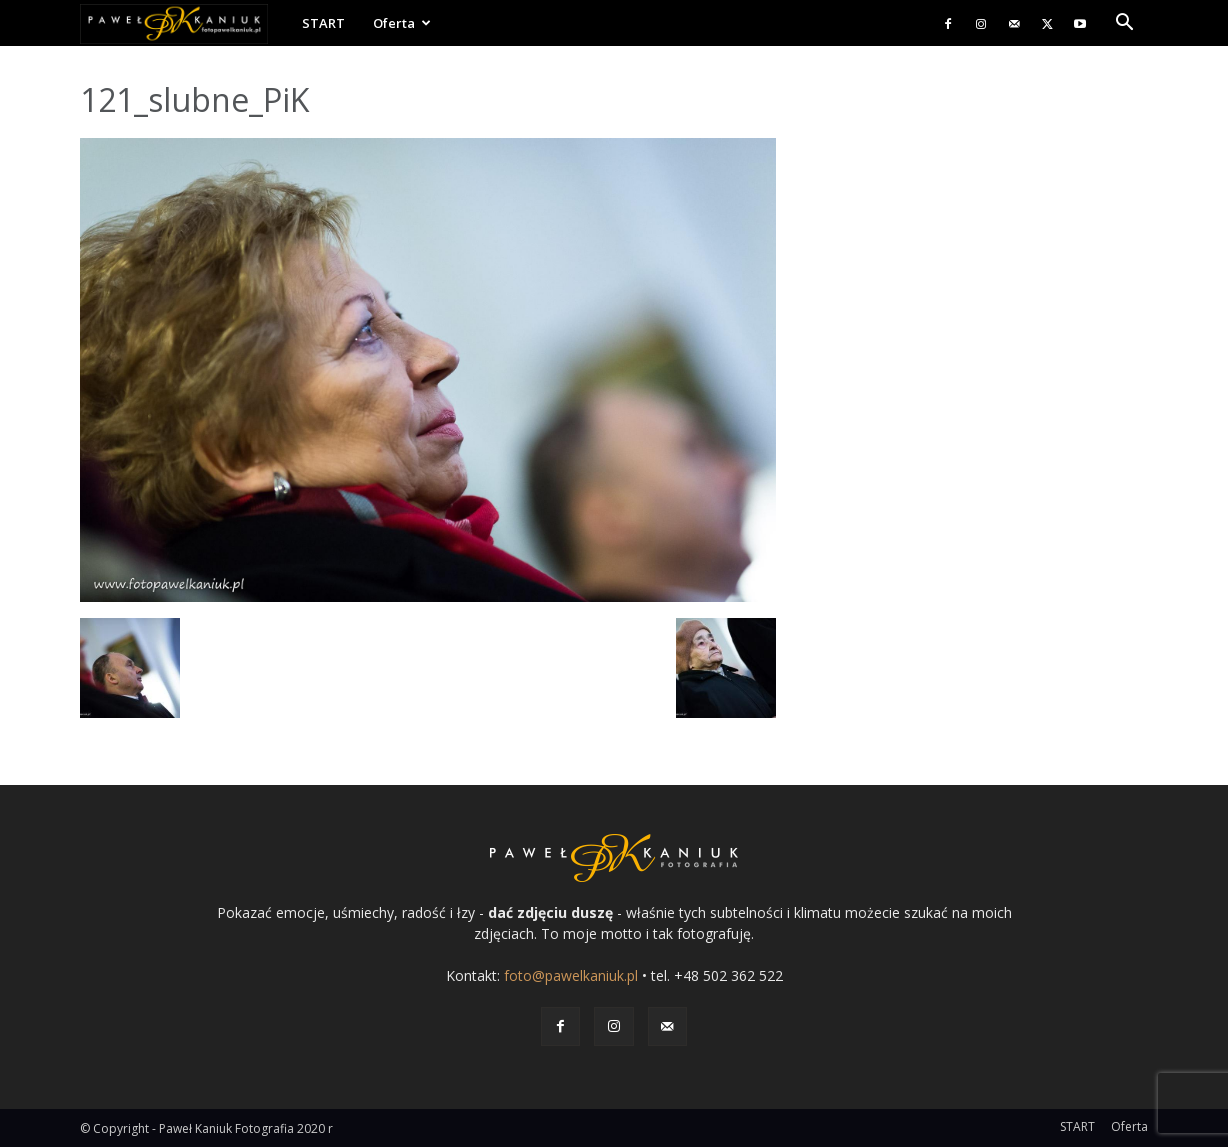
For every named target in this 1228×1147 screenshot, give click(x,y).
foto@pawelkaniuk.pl (571, 975)
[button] (1124, 24)
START (323, 23)
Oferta (402, 23)
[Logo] (184, 23)
